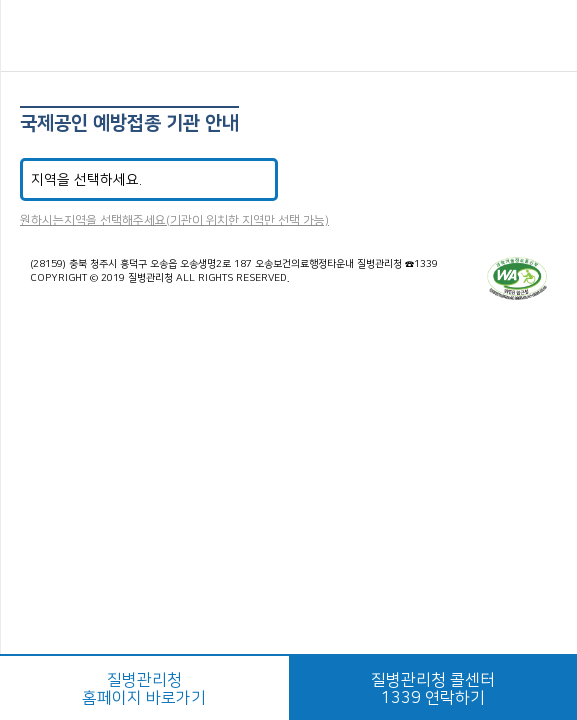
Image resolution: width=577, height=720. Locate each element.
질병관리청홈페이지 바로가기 (144, 689)
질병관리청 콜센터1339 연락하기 (433, 689)
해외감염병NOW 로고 (288, 37)
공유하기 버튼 (548, 36)
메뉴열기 (31, 35)
